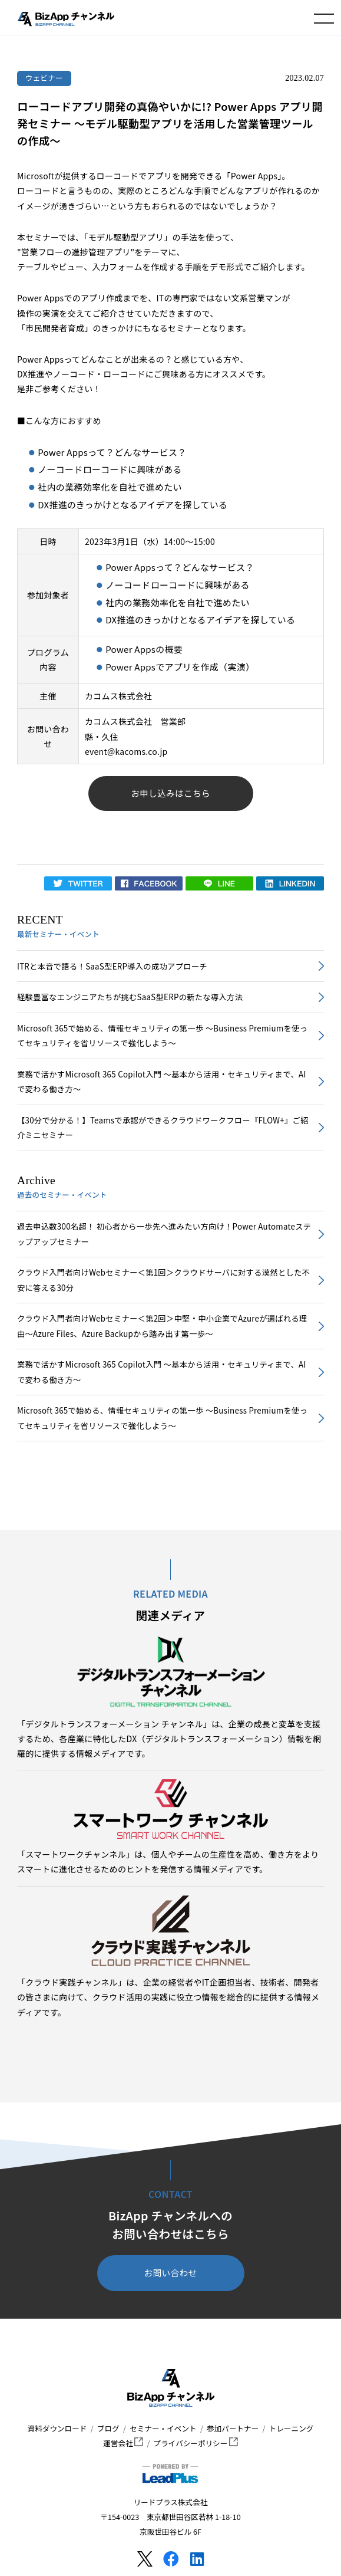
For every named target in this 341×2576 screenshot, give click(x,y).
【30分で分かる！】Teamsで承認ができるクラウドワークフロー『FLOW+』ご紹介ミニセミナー (163, 1128)
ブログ (108, 2428)
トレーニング (291, 2428)
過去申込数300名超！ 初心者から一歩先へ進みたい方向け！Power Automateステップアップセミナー (164, 1234)
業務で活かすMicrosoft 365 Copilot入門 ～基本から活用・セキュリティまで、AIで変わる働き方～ (161, 1082)
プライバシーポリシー (196, 2443)
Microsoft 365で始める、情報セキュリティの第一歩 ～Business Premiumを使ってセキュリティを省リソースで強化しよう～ (162, 1036)
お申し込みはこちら (170, 793)
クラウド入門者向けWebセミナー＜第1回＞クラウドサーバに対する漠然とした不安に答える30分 (163, 1280)
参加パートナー (233, 2428)
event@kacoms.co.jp (126, 751)
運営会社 (123, 2443)
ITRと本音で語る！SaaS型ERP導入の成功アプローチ (112, 966)
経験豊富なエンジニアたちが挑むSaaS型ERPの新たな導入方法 (130, 997)
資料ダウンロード (57, 2428)
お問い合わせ (170, 2272)
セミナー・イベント (163, 2428)
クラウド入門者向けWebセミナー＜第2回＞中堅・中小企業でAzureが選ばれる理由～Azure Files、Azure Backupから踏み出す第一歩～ (162, 1326)
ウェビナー (44, 77)
